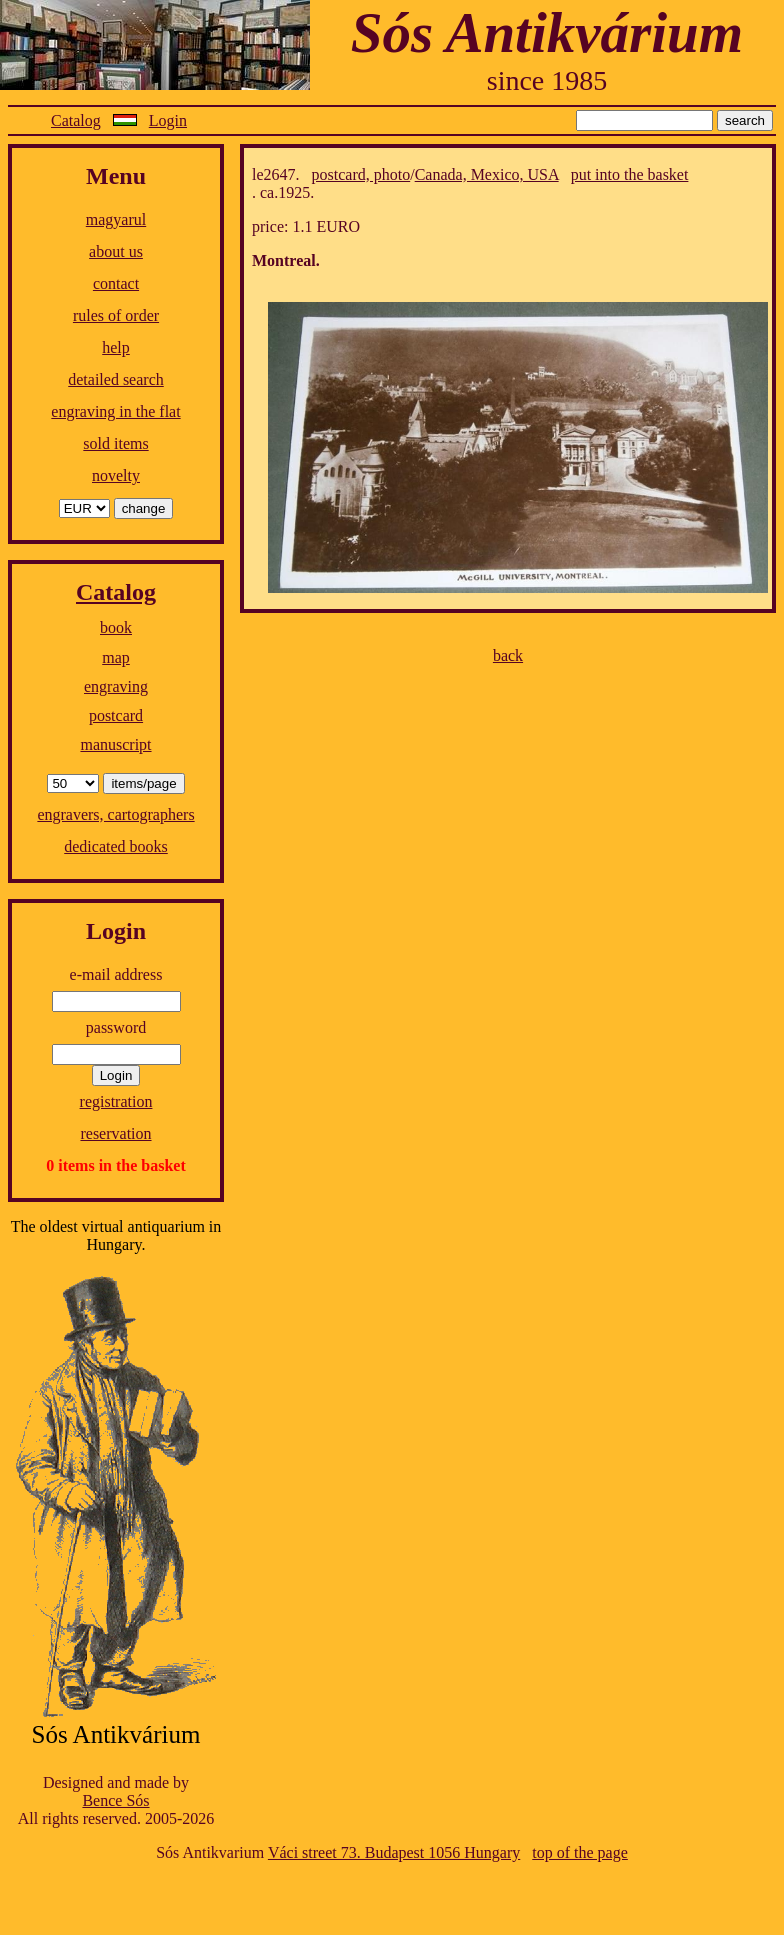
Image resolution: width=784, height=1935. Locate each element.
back (508, 655)
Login (168, 120)
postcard (116, 715)
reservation (115, 1133)
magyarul (116, 219)
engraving (116, 686)
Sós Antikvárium (547, 32)
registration (116, 1101)
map (116, 657)
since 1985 (547, 80)
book (116, 627)
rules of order (116, 315)
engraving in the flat (115, 411)
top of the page (580, 1852)
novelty (116, 475)
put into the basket (630, 174)
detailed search (116, 379)
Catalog (76, 120)
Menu (116, 176)
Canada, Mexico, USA (487, 174)
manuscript (115, 744)
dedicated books (116, 846)
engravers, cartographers (115, 814)
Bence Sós (115, 1800)
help (116, 347)
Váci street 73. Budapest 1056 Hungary (394, 1852)
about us (116, 251)
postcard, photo (361, 174)
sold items (115, 443)
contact (116, 283)
